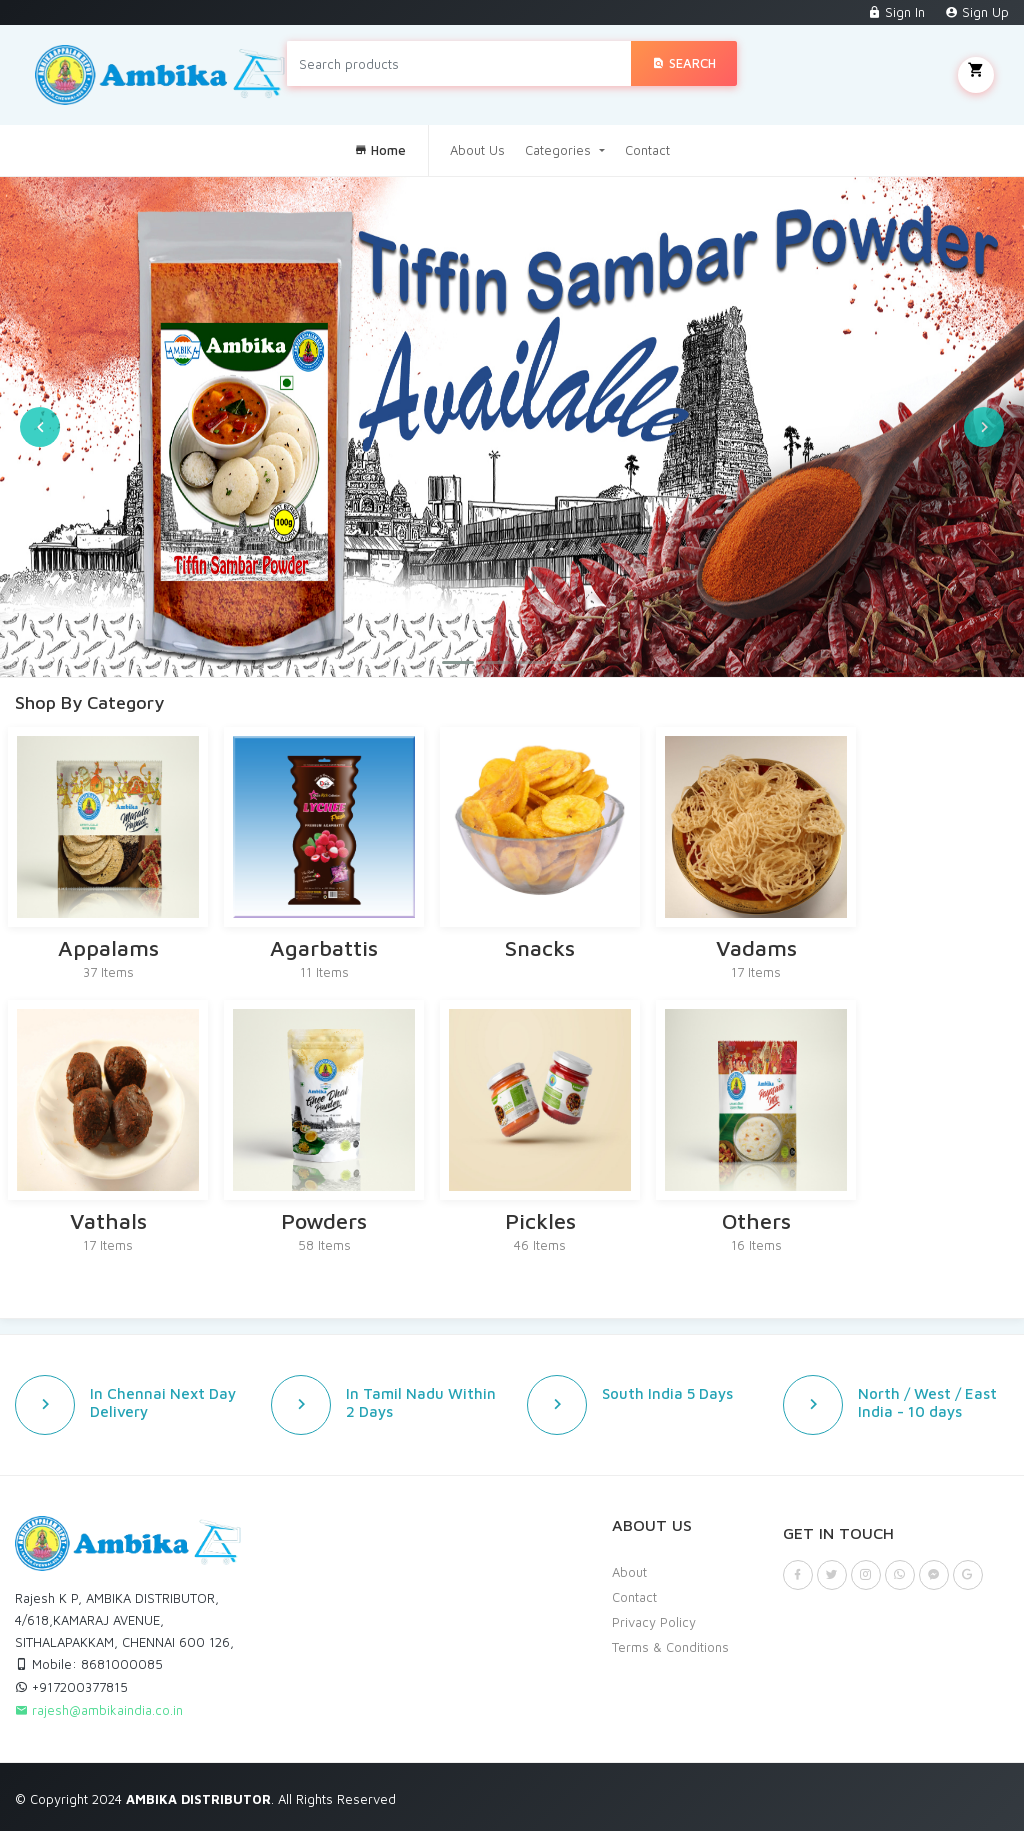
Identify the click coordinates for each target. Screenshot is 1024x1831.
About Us (477, 150)
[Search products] (459, 63)
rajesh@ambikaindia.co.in (99, 1710)
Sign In (896, 12)
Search (684, 63)
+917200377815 (71, 1687)
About (629, 1572)
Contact (647, 150)
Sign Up (977, 12)
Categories (560, 150)
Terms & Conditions (670, 1647)
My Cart (976, 75)
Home (380, 150)
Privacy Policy (654, 1622)
